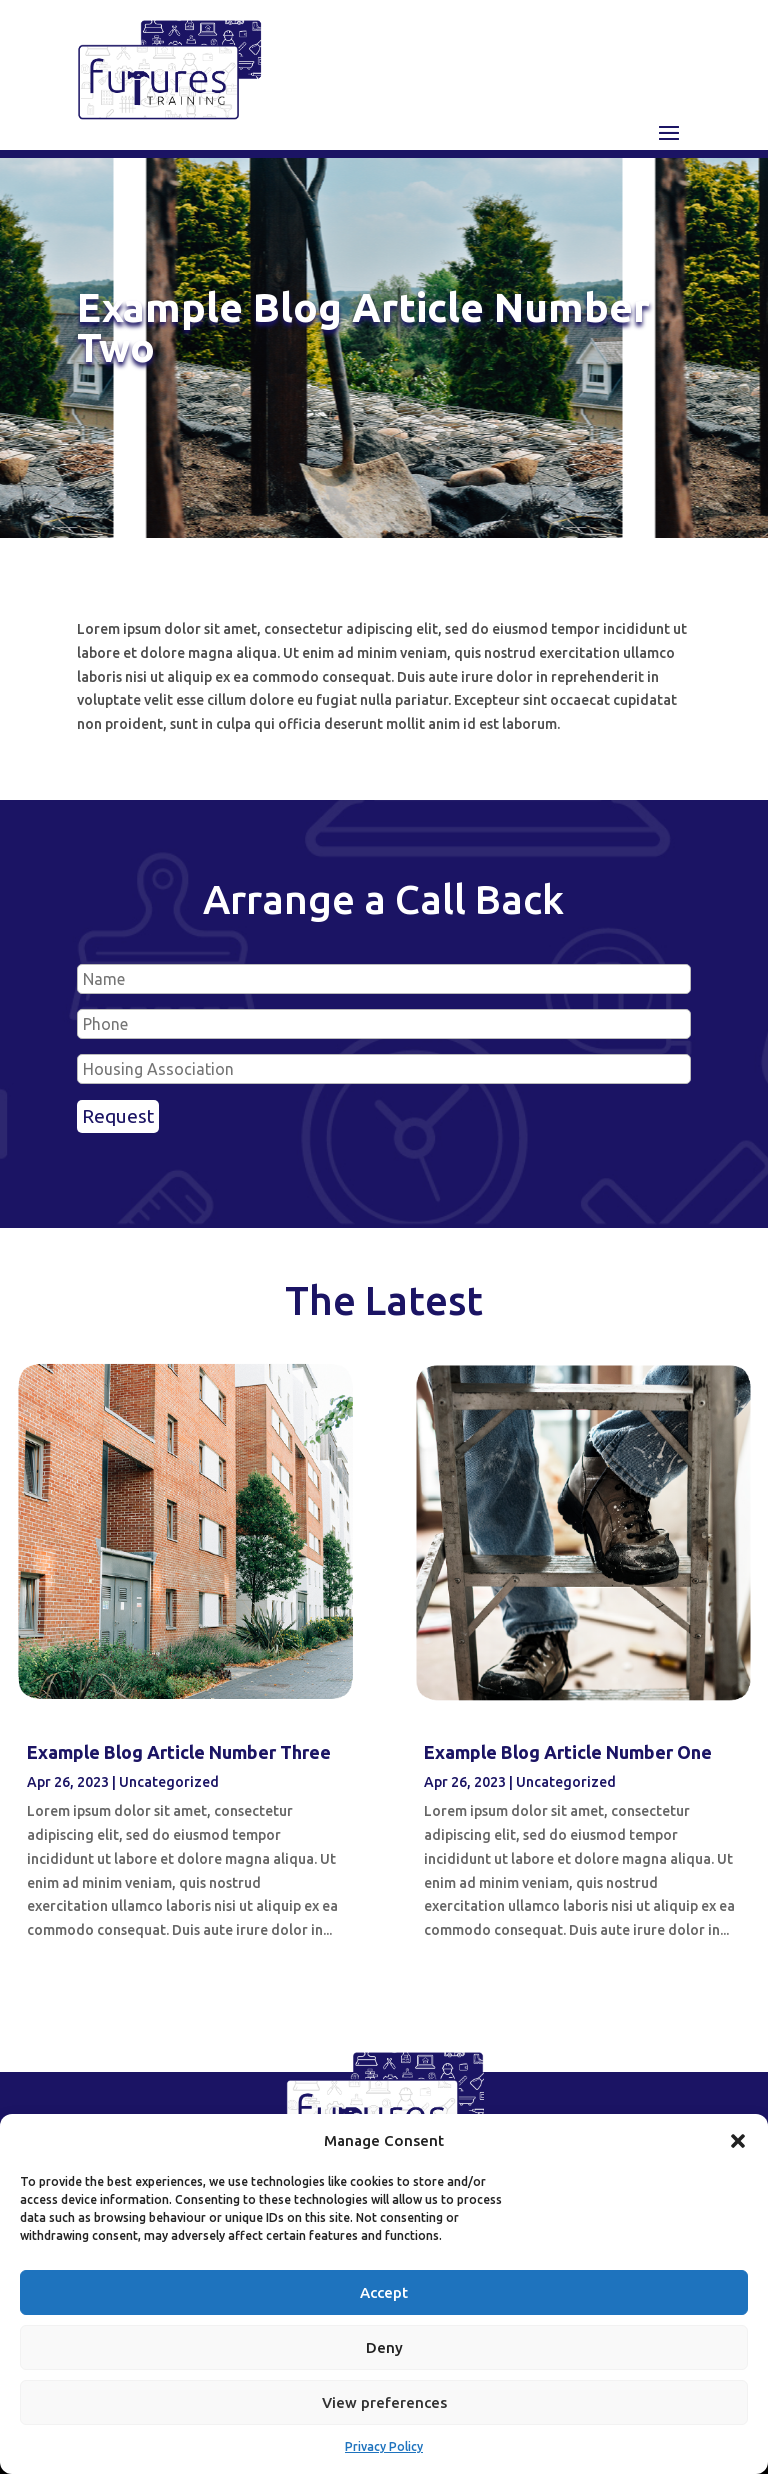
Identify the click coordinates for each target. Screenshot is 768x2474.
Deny (384, 2347)
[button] (738, 2141)
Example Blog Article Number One (568, 1752)
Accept (384, 2292)
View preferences (384, 2402)
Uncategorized (169, 1782)
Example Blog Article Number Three (179, 1752)
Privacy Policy (384, 2446)
